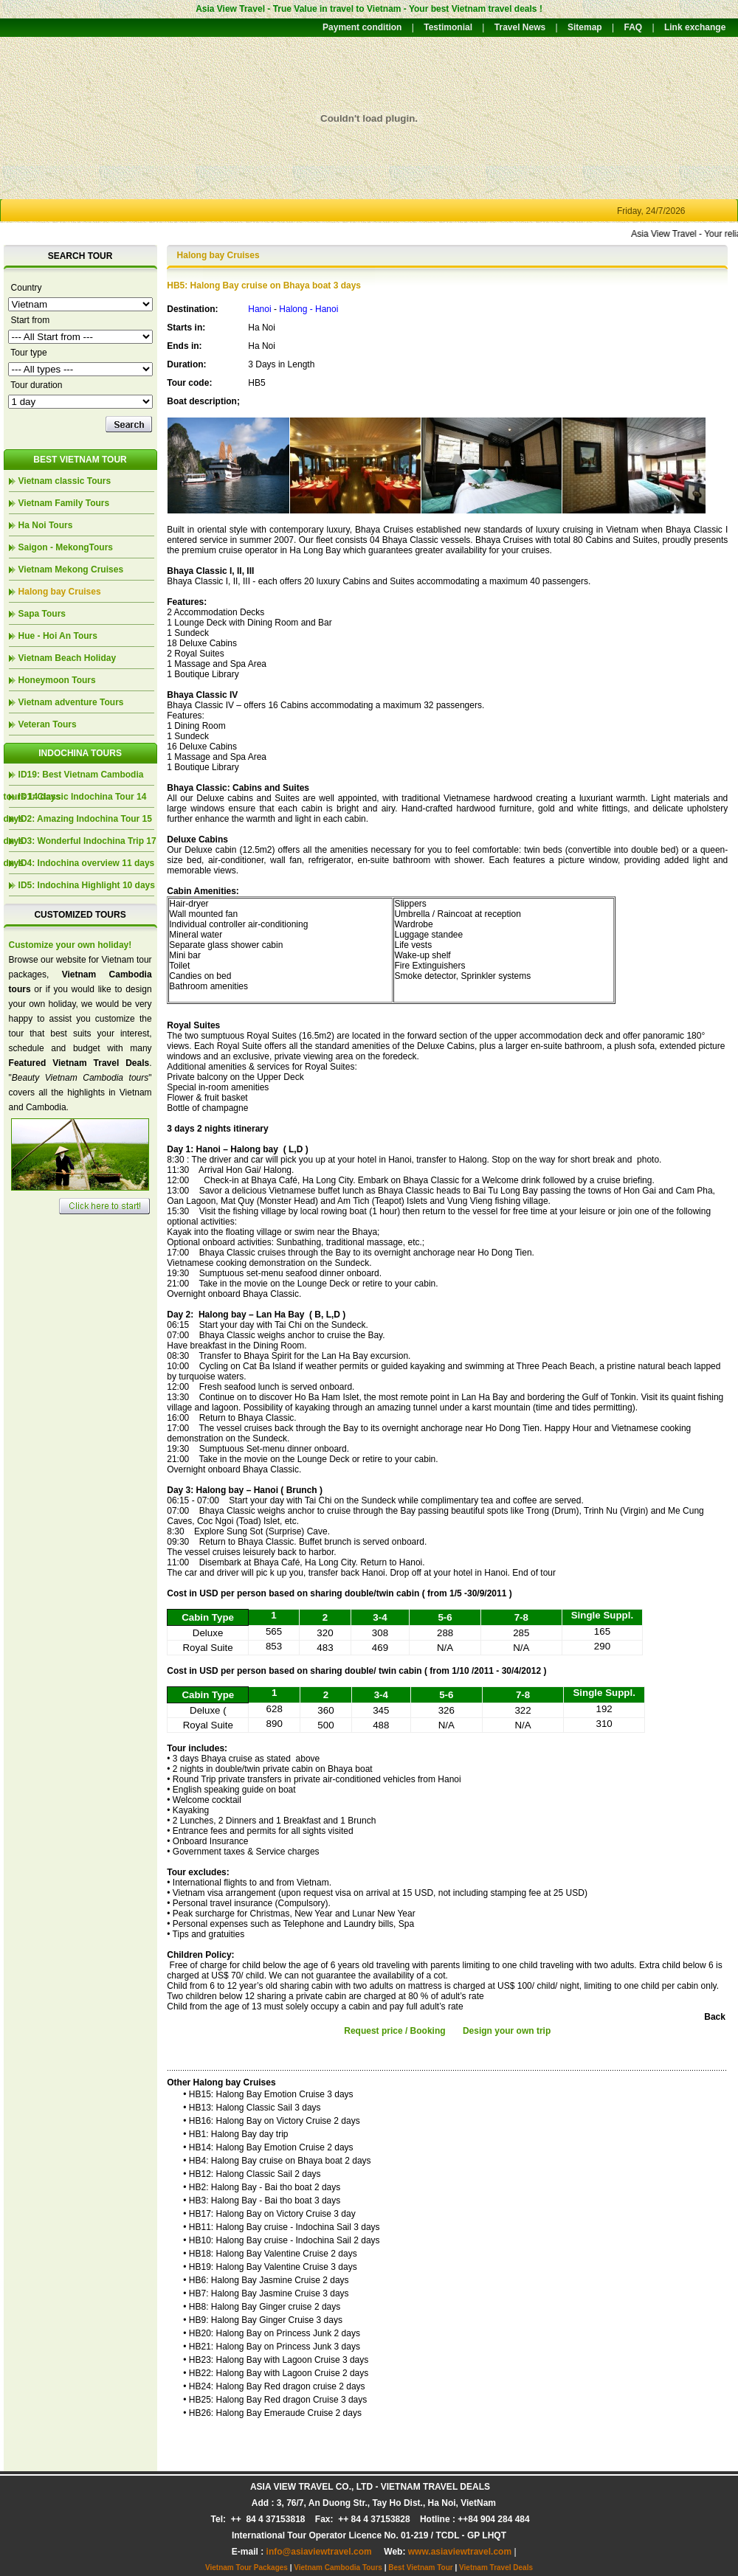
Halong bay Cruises (59, 591)
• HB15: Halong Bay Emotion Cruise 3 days (268, 2094)
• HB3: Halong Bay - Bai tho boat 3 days (261, 2200)
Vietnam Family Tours (64, 503)
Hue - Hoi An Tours (57, 636)
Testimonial (448, 27)
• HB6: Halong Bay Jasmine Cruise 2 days (265, 2280)
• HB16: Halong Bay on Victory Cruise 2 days (271, 2121)
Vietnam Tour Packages (246, 2567)
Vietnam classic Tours (64, 481)
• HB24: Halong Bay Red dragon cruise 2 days (274, 2386)
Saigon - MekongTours (65, 547)
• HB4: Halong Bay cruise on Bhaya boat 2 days (276, 2161)
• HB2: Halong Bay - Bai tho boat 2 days (261, 2187)
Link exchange (694, 27)
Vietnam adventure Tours (71, 702)
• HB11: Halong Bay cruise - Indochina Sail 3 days (281, 2227)
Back (714, 2017)
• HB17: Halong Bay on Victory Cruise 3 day (269, 2214)
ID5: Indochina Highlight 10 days (86, 885)
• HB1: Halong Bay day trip (235, 2134)
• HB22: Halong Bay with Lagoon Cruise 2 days (275, 2373)
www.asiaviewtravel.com (459, 2551)
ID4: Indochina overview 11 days (86, 863)
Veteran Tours (47, 724)
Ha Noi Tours (45, 525)
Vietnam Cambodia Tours (338, 2567)
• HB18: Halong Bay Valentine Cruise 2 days (269, 2253)
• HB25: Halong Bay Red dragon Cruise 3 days (275, 2400)
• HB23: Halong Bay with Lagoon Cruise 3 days (275, 2360)
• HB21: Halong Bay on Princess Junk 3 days (271, 2346)
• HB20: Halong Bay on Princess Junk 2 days (271, 2333)
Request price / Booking (394, 2031)
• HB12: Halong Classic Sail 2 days (251, 2174)
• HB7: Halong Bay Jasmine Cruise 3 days (265, 2293)
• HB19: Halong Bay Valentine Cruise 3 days (269, 2267)
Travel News (519, 27)
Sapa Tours (42, 614)
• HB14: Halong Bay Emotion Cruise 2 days (268, 2147)
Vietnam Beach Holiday (67, 658)
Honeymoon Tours (57, 680)
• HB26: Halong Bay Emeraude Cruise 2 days (272, 2413)
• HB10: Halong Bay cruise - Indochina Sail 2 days (281, 2240)
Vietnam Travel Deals (496, 2567)
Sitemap (585, 27)
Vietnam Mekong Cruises (71, 569)
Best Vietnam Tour (420, 2567)
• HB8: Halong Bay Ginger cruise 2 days (261, 2307)
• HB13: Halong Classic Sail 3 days (251, 2107)
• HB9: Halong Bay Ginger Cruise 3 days (262, 2320)
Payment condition (362, 27)
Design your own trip (507, 2031)
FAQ (633, 27)
